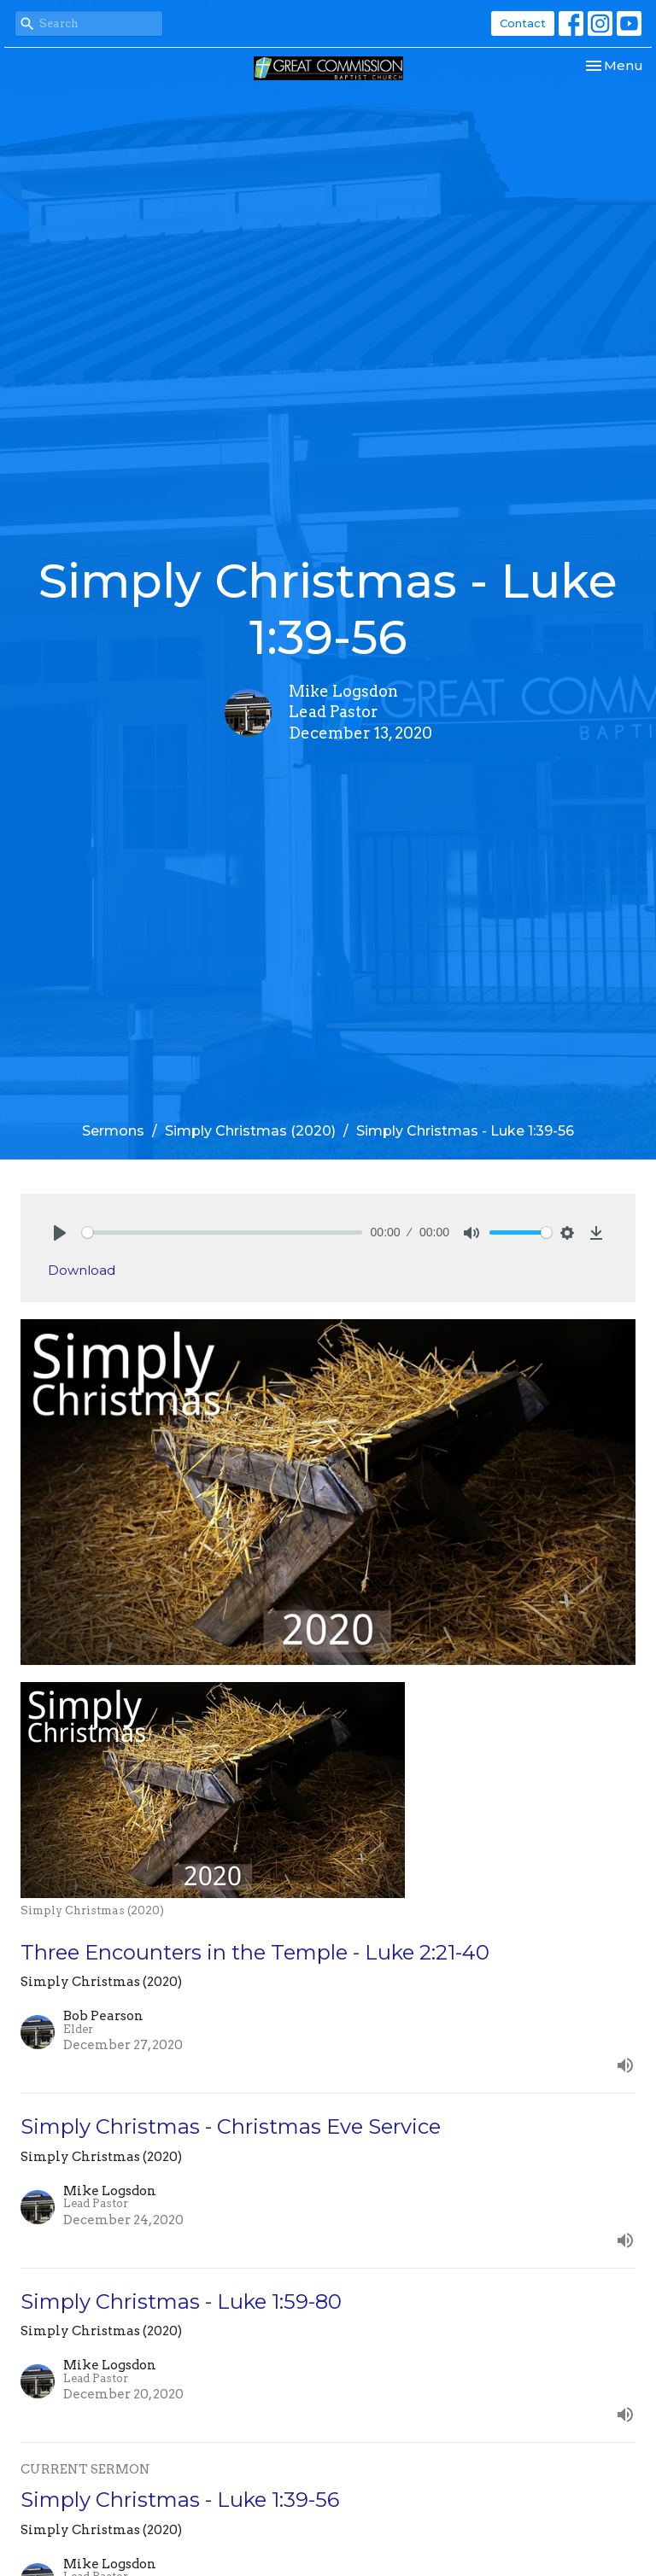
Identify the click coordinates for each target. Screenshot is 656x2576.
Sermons (113, 1131)
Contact (523, 23)
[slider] (222, 1232)
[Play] (59, 1233)
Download (81, 1270)
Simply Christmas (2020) (250, 1131)
